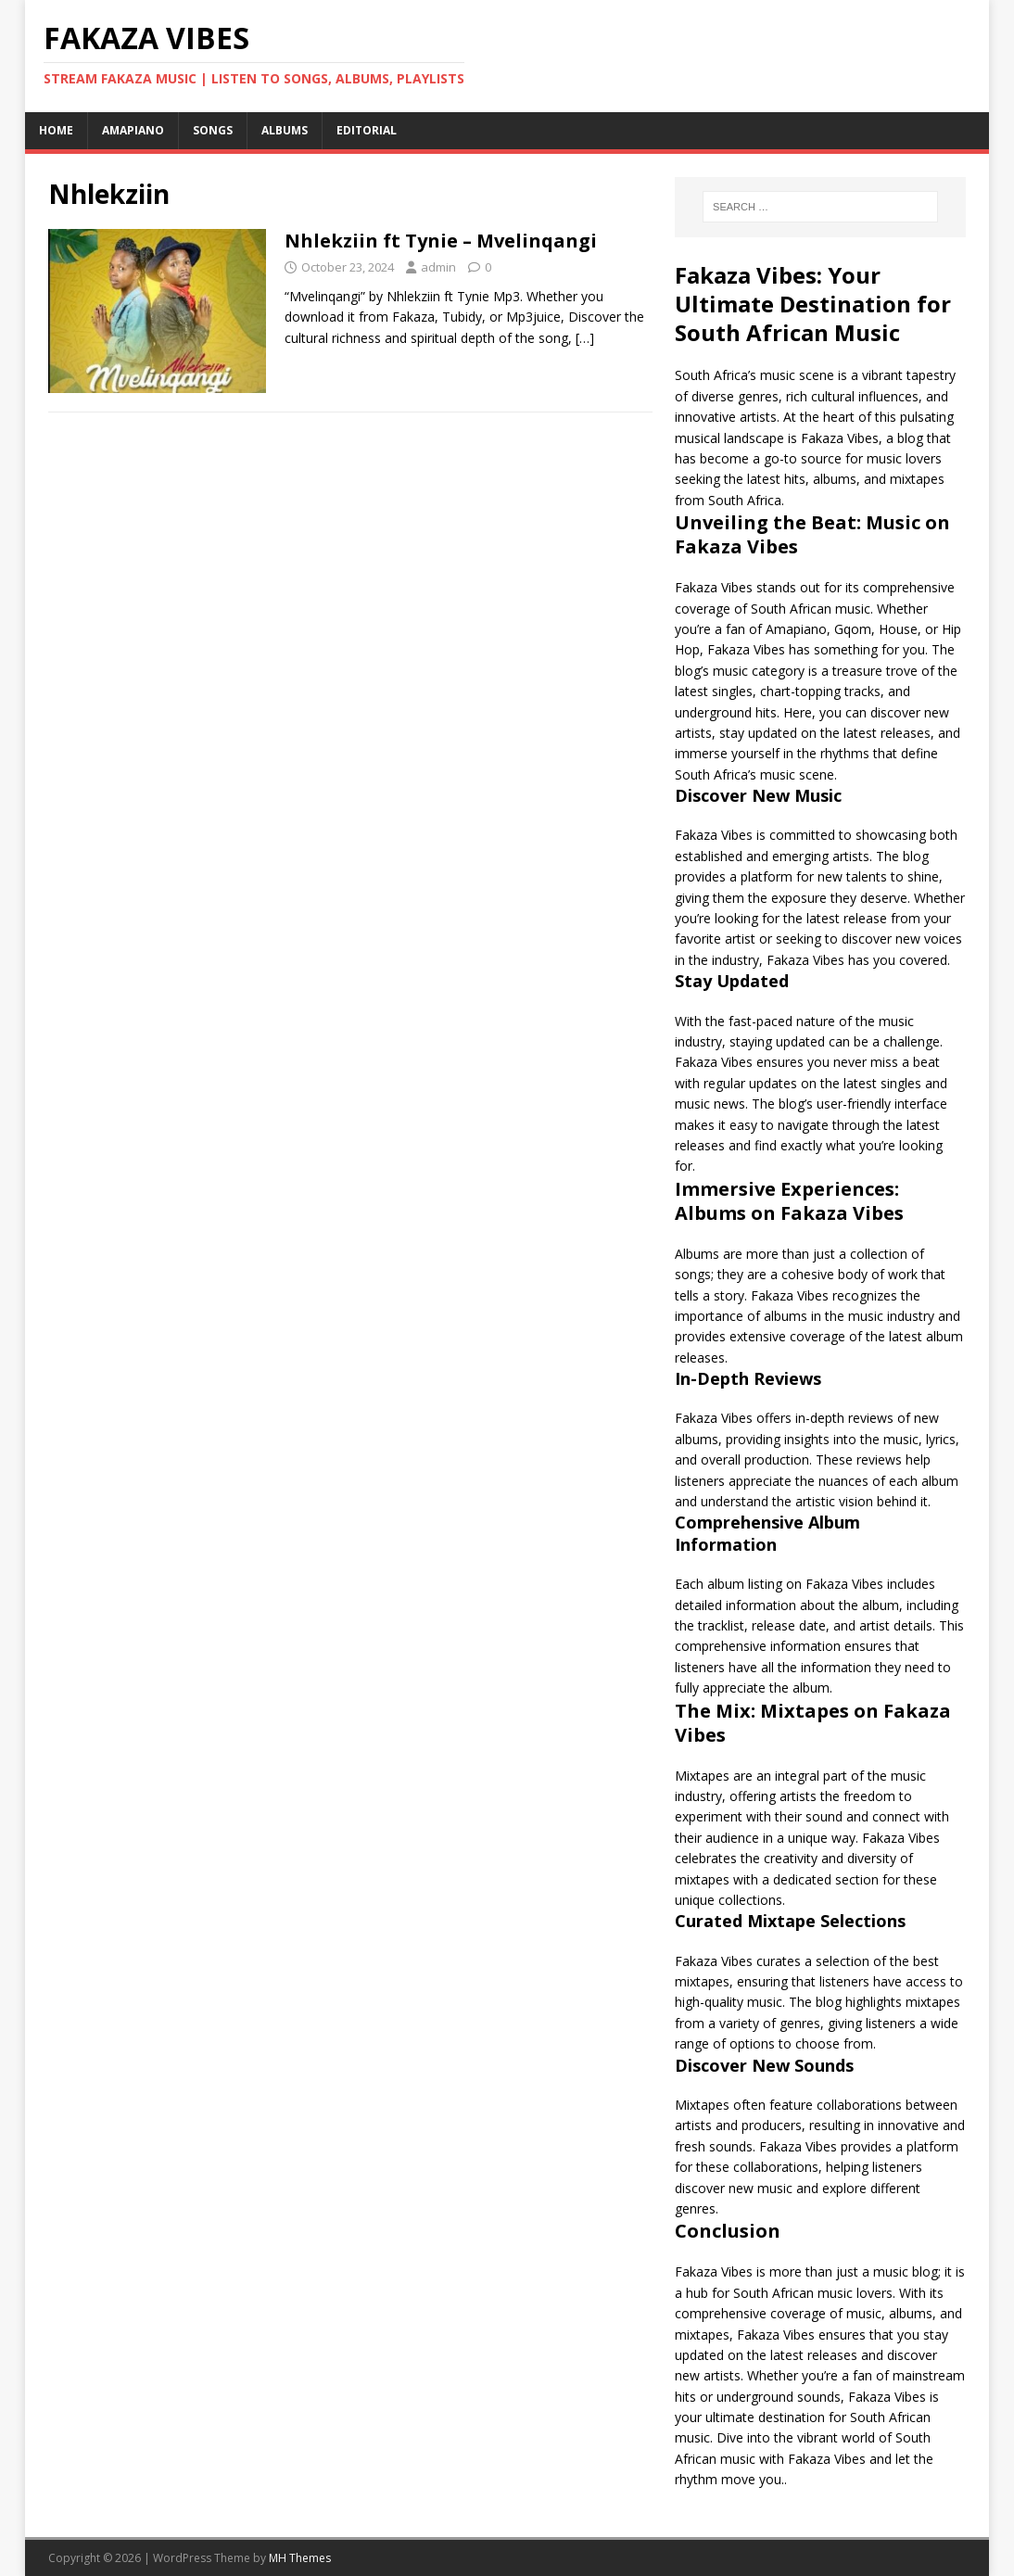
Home (56, 130)
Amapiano (133, 130)
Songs (213, 130)
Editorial (366, 130)
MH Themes (300, 2558)
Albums (284, 130)
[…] (585, 338)
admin (438, 267)
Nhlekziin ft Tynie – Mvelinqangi (441, 240)
